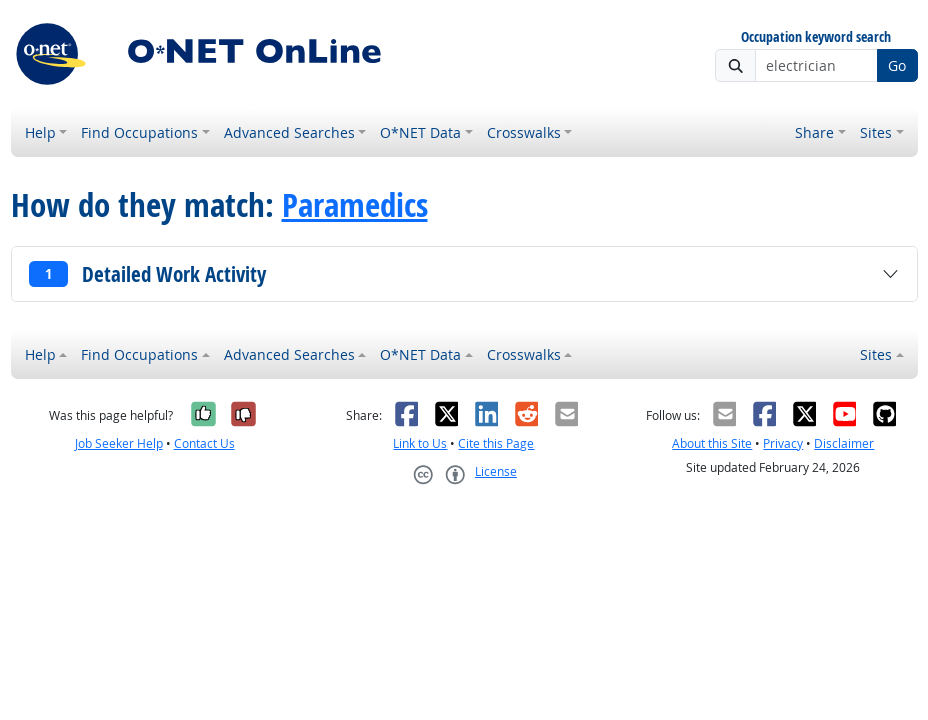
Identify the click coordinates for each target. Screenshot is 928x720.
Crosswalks (524, 132)
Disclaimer (844, 443)
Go (897, 65)
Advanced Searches (289, 132)
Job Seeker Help (119, 443)
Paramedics (355, 204)
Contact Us (204, 443)
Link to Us (420, 443)
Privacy (783, 443)
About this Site (712, 443)
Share (814, 132)
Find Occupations (139, 132)
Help (40, 132)
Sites (876, 132)
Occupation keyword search (816, 37)
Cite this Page (496, 443)
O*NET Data (420, 132)
